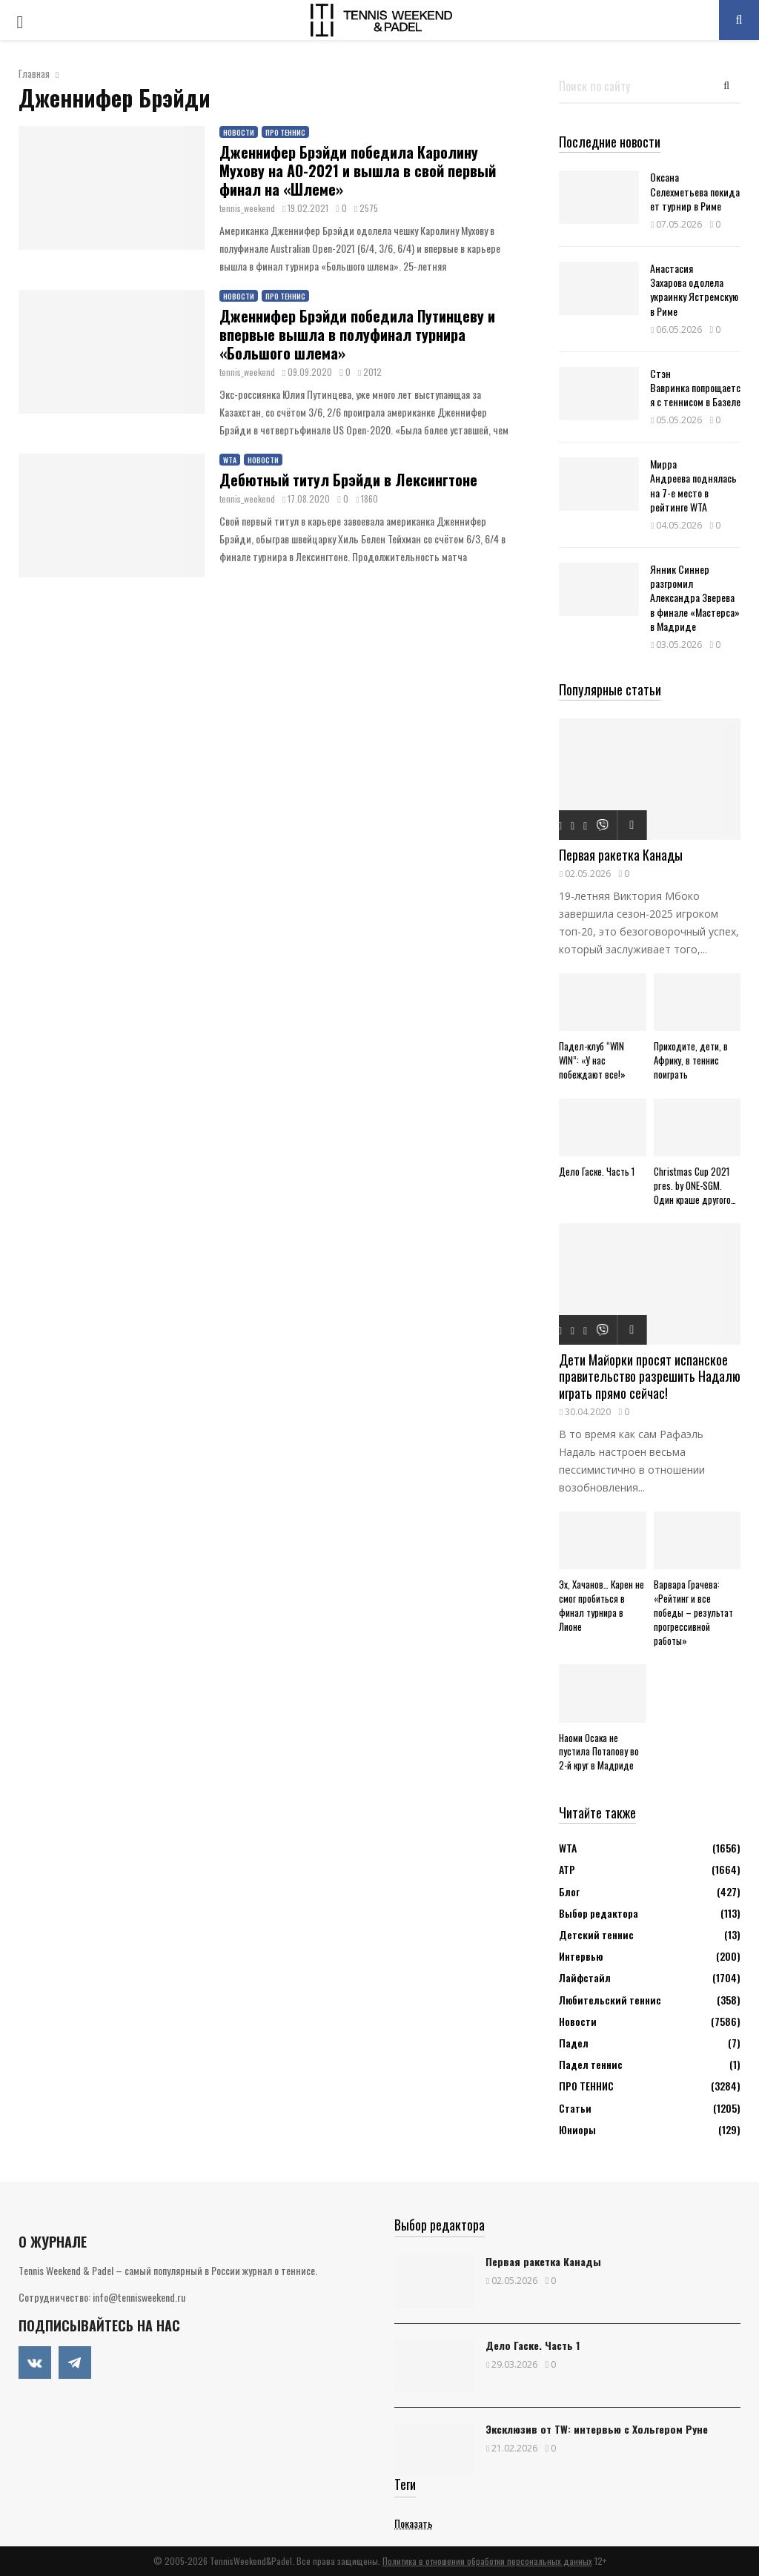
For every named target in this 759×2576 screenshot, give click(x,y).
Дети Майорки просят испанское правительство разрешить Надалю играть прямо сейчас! (649, 1376)
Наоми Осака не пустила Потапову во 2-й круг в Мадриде (599, 1751)
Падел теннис (591, 2064)
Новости (238, 132)
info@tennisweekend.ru (139, 2297)
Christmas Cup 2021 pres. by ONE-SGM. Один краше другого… (695, 1185)
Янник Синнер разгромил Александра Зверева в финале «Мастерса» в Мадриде (695, 597)
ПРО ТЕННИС (285, 132)
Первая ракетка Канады (621, 854)
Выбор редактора (598, 1913)
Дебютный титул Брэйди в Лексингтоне (348, 479)
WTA (229, 460)
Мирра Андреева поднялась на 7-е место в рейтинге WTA (693, 485)
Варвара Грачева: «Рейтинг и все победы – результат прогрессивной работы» (693, 1612)
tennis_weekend (247, 208)
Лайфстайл (585, 1977)
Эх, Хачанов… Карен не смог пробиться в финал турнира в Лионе (601, 1605)
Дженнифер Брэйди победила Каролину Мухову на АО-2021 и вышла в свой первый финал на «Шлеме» (357, 170)
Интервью (581, 1956)
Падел (574, 2042)
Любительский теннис (610, 1999)
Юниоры (577, 2129)
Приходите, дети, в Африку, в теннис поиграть (691, 1060)
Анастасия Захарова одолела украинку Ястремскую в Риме (694, 289)
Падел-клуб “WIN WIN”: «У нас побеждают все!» (592, 1060)
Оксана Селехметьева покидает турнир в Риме (695, 191)
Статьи (575, 2108)
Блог (569, 1891)
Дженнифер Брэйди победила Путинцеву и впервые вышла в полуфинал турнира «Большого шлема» (357, 334)
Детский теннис (596, 1934)
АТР (567, 1869)
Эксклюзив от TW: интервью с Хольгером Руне (596, 2429)
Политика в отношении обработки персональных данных (487, 2561)
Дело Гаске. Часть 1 (596, 1171)
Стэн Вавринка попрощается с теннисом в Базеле (695, 387)
